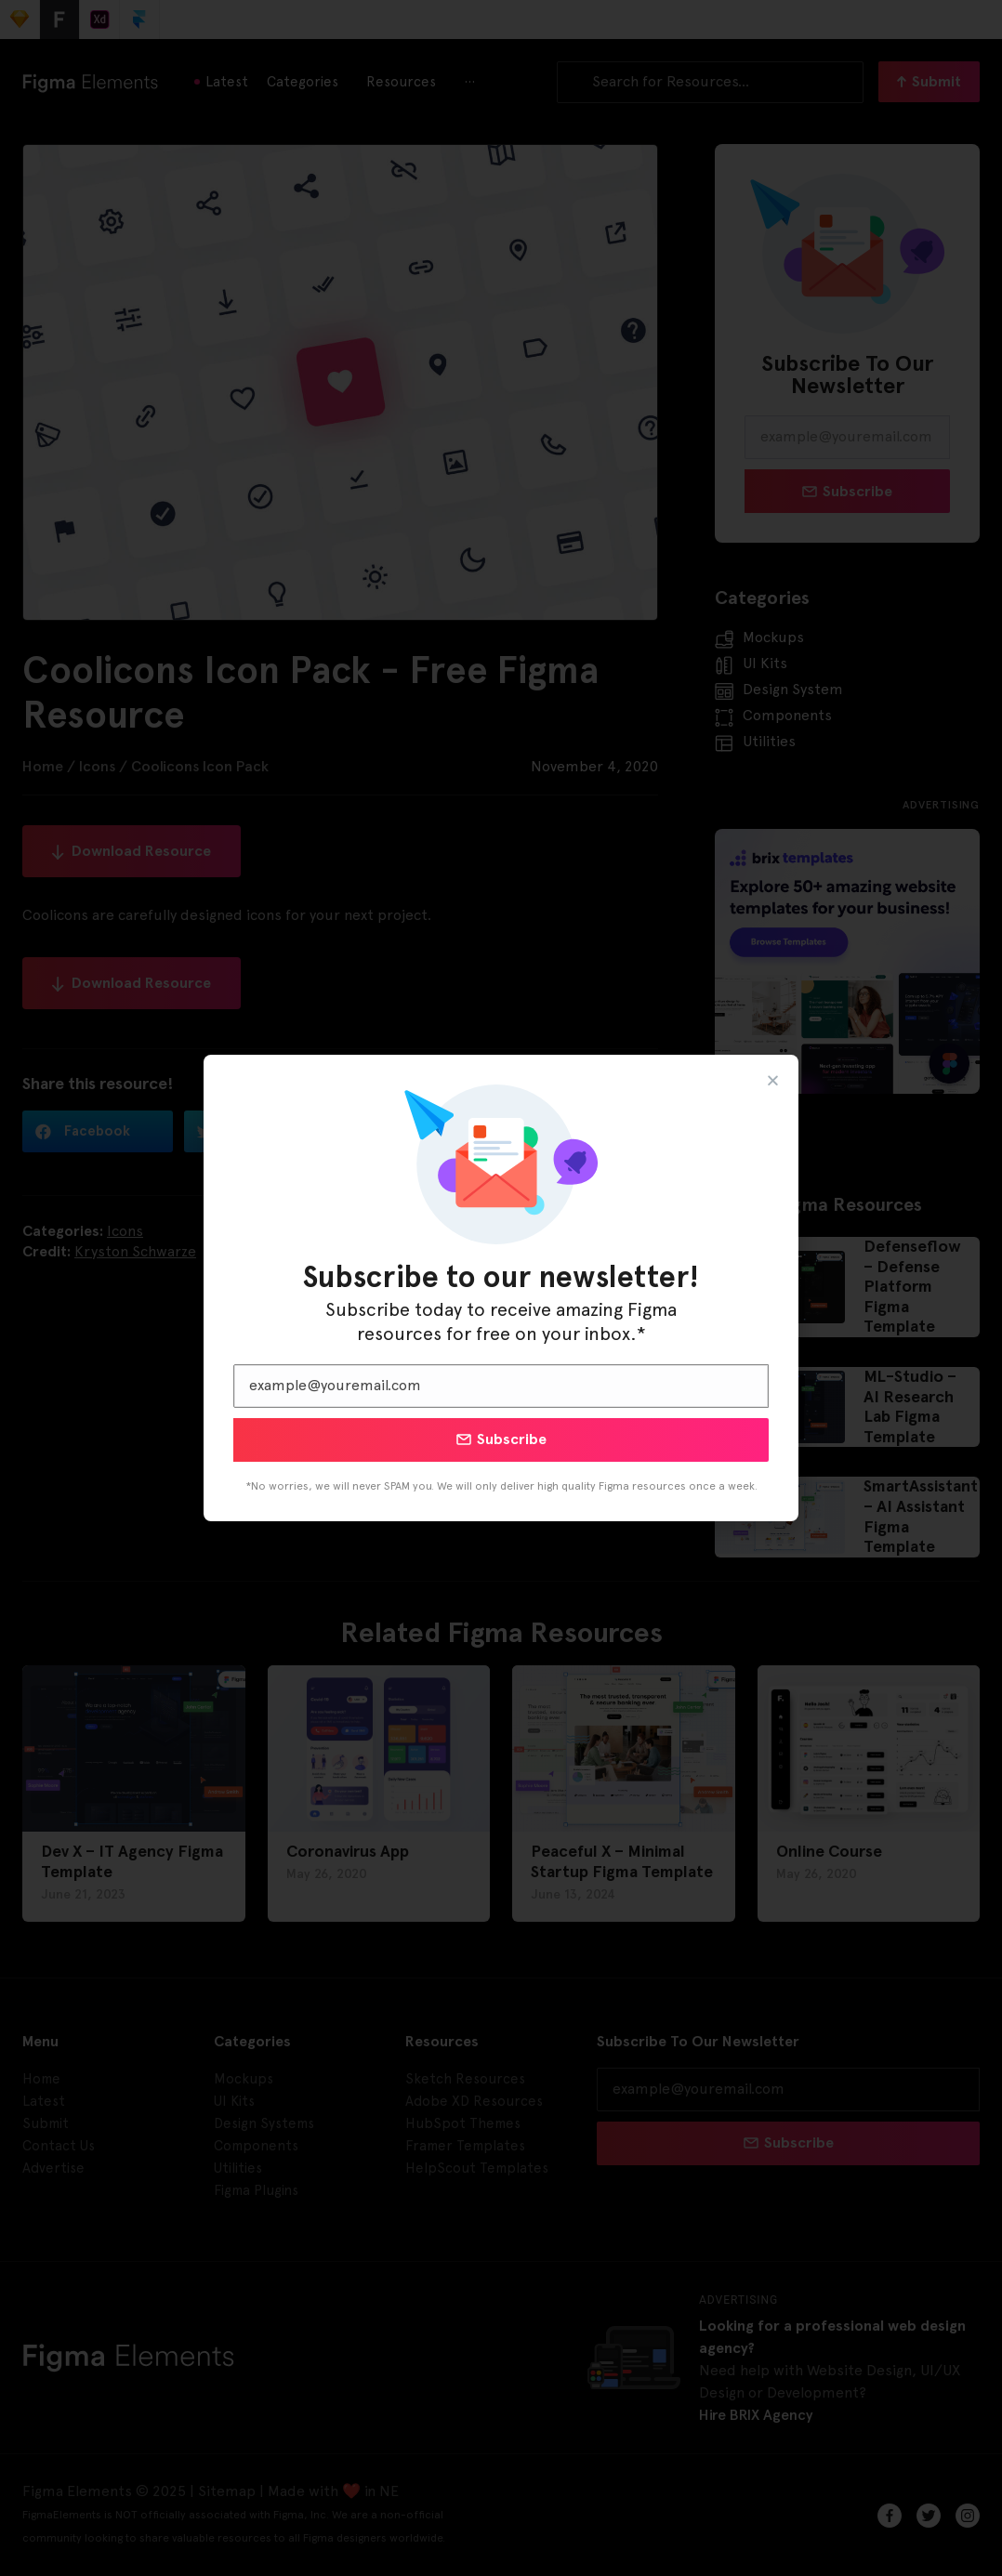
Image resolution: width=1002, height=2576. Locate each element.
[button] (773, 1080)
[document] (501, 1288)
